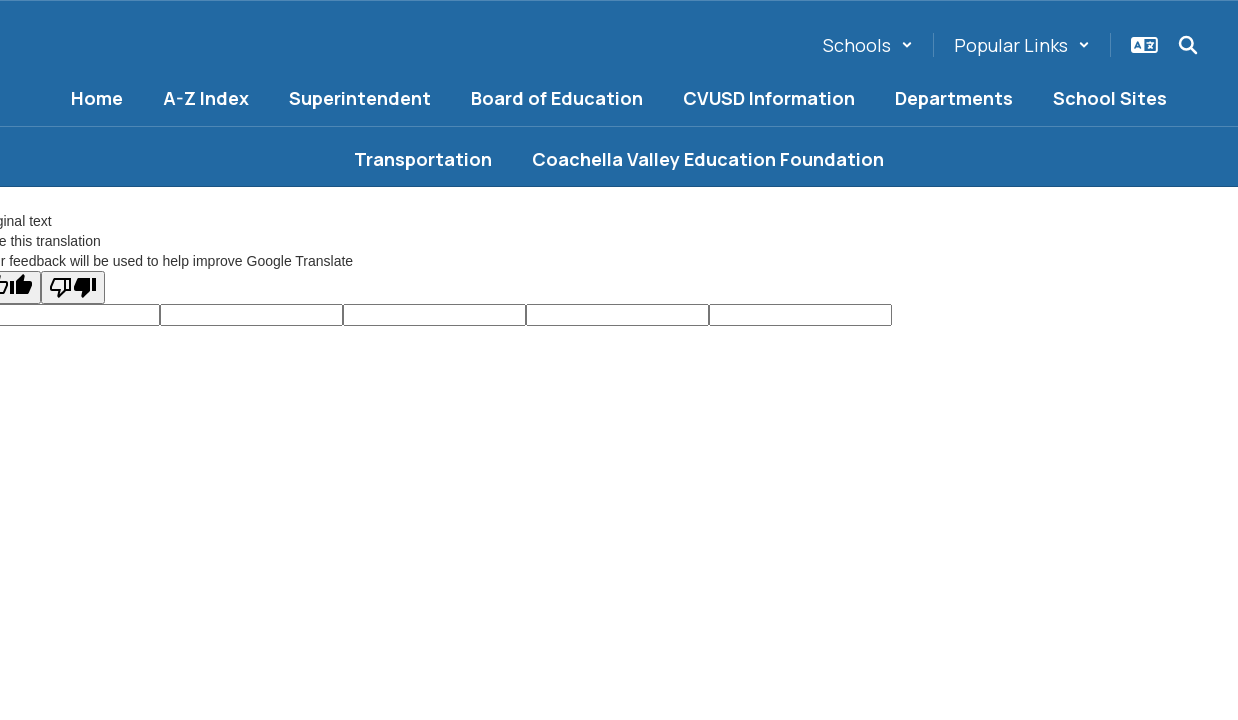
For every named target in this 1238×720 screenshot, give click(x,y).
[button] (868, 45)
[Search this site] (1188, 45)
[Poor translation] (73, 287)
